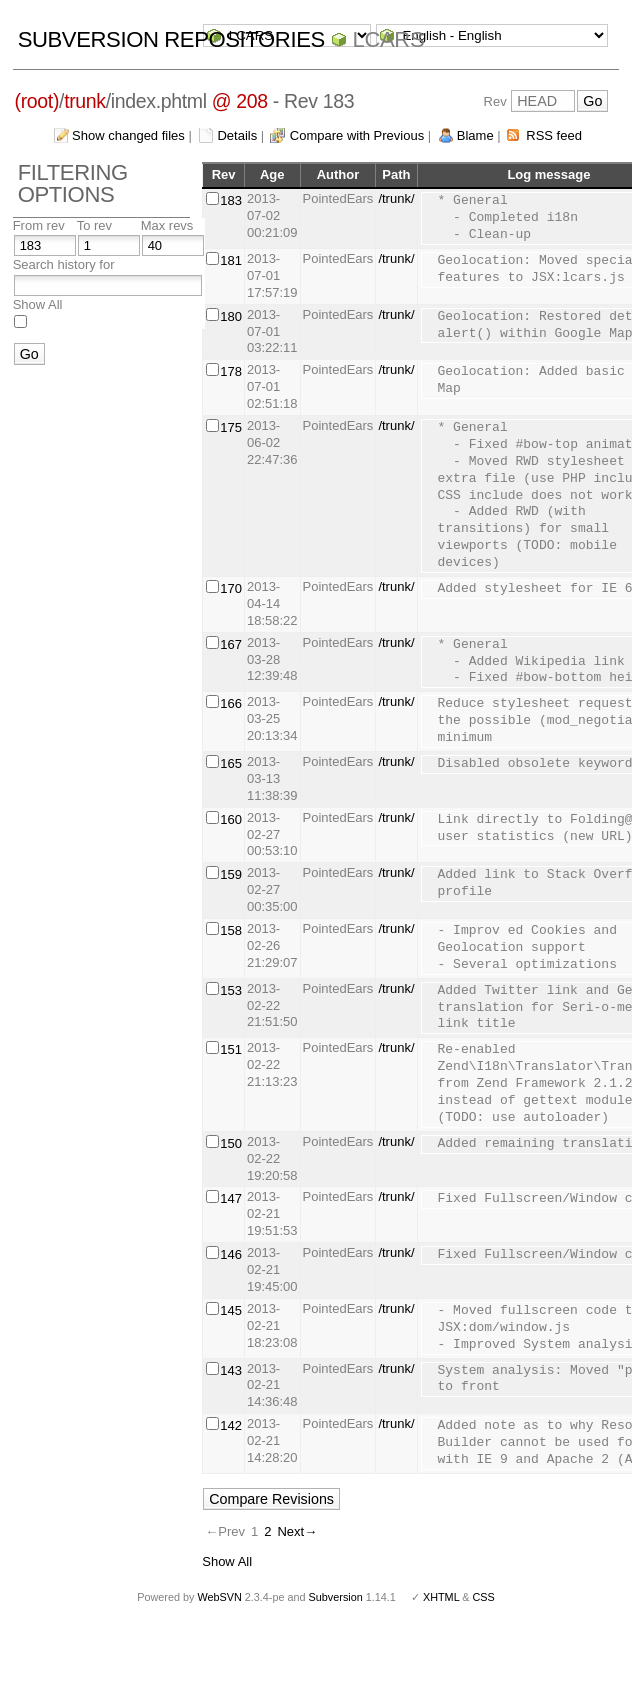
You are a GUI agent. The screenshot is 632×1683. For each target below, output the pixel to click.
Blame (475, 135)
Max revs (167, 225)
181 (231, 260)
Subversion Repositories (171, 39)
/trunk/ (396, 198)
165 (231, 763)
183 (231, 200)
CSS (484, 1597)
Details (237, 135)
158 (231, 930)
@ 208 (240, 101)
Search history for (64, 264)
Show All (38, 304)
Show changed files (128, 135)
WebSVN (219, 1597)
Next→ (297, 1531)
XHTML (441, 1597)
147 (231, 1198)
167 (231, 644)
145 (231, 1310)
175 (231, 427)
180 (231, 316)
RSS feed (554, 135)
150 (231, 1143)
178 (231, 371)
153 (231, 990)
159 (231, 874)
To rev (94, 225)
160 (231, 819)
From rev (39, 225)
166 (231, 703)
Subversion (336, 1597)
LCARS (389, 39)
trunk (85, 101)
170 (231, 588)
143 (231, 1370)
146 (231, 1254)
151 (231, 1049)
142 (231, 1425)
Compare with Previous (357, 135)
